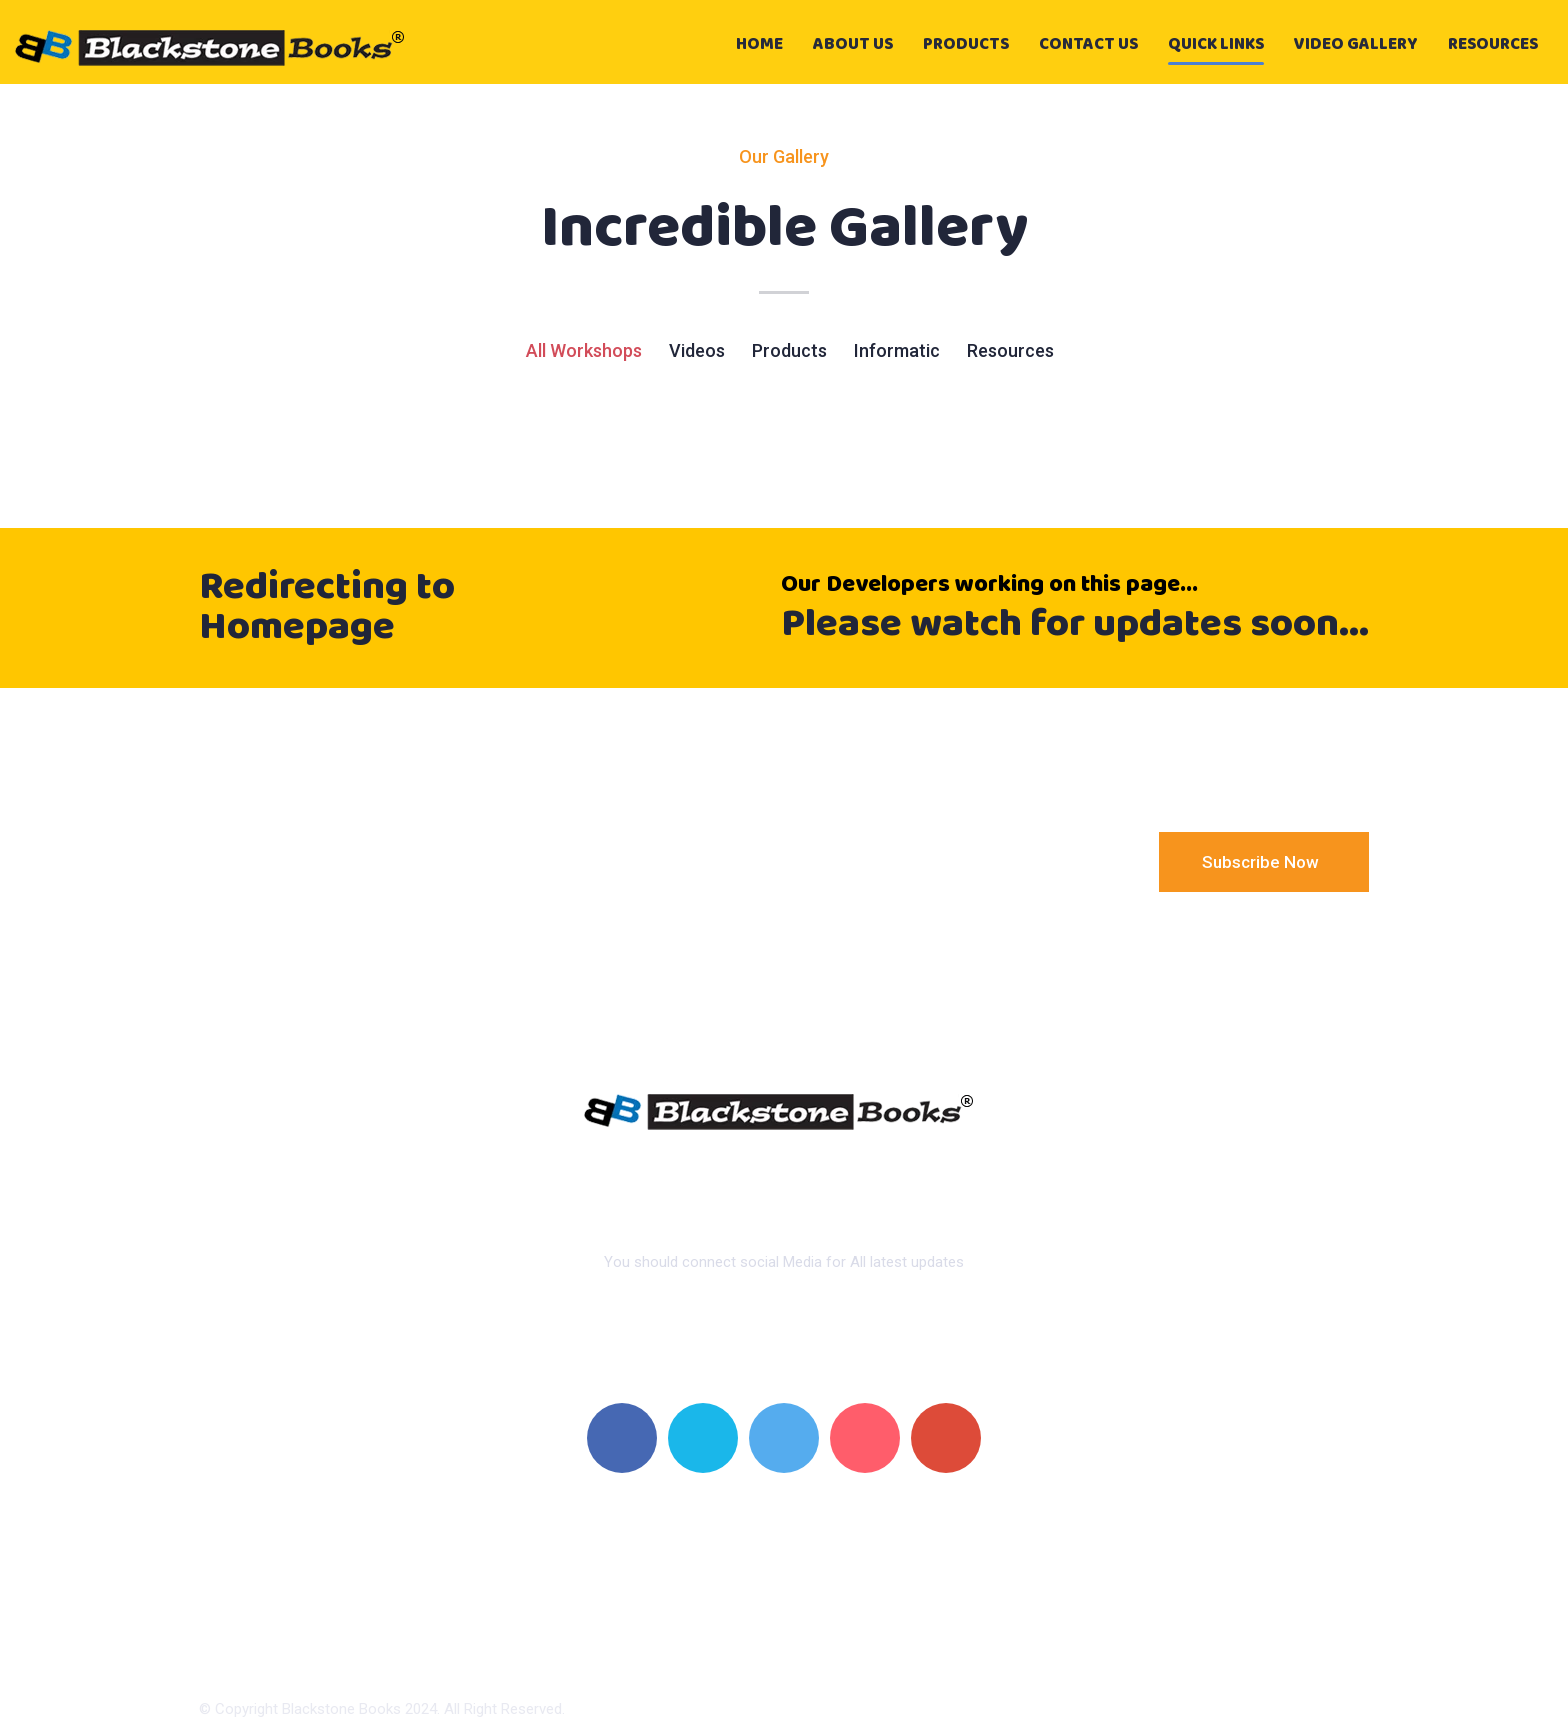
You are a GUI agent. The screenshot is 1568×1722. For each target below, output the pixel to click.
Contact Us (1088, 44)
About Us (853, 44)
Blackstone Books (341, 1709)
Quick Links (1216, 44)
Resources (1493, 44)
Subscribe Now (1262, 862)
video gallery (1356, 44)
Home (759, 44)
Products (966, 44)
